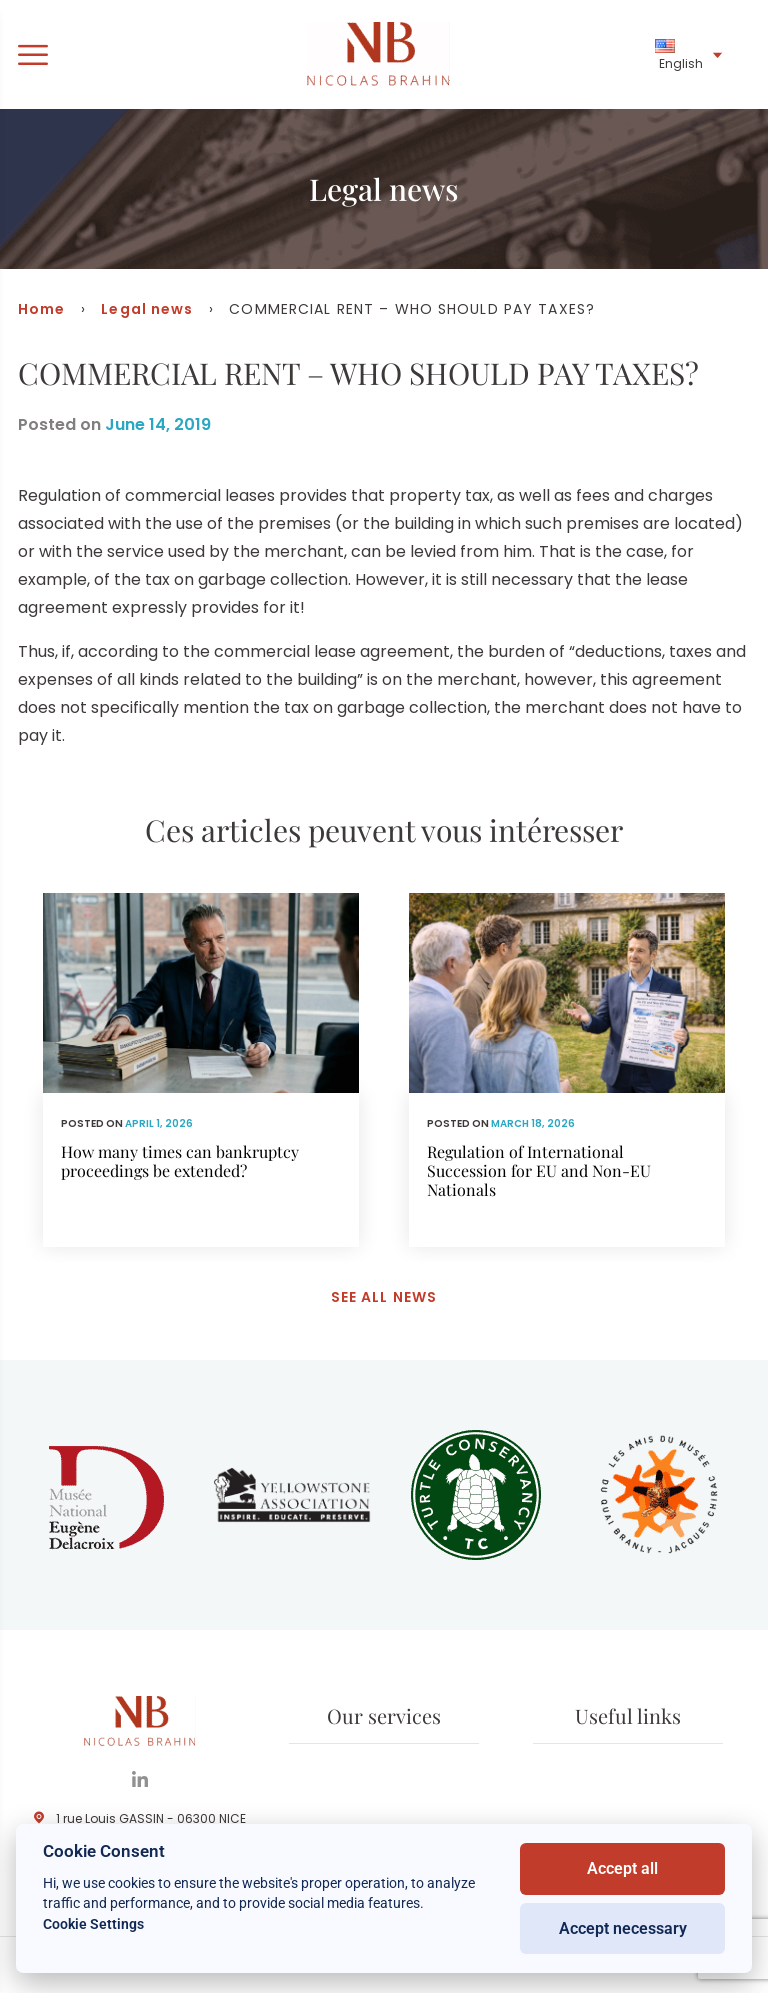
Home (41, 309)
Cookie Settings (93, 1924)
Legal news (147, 309)
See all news (384, 1297)
